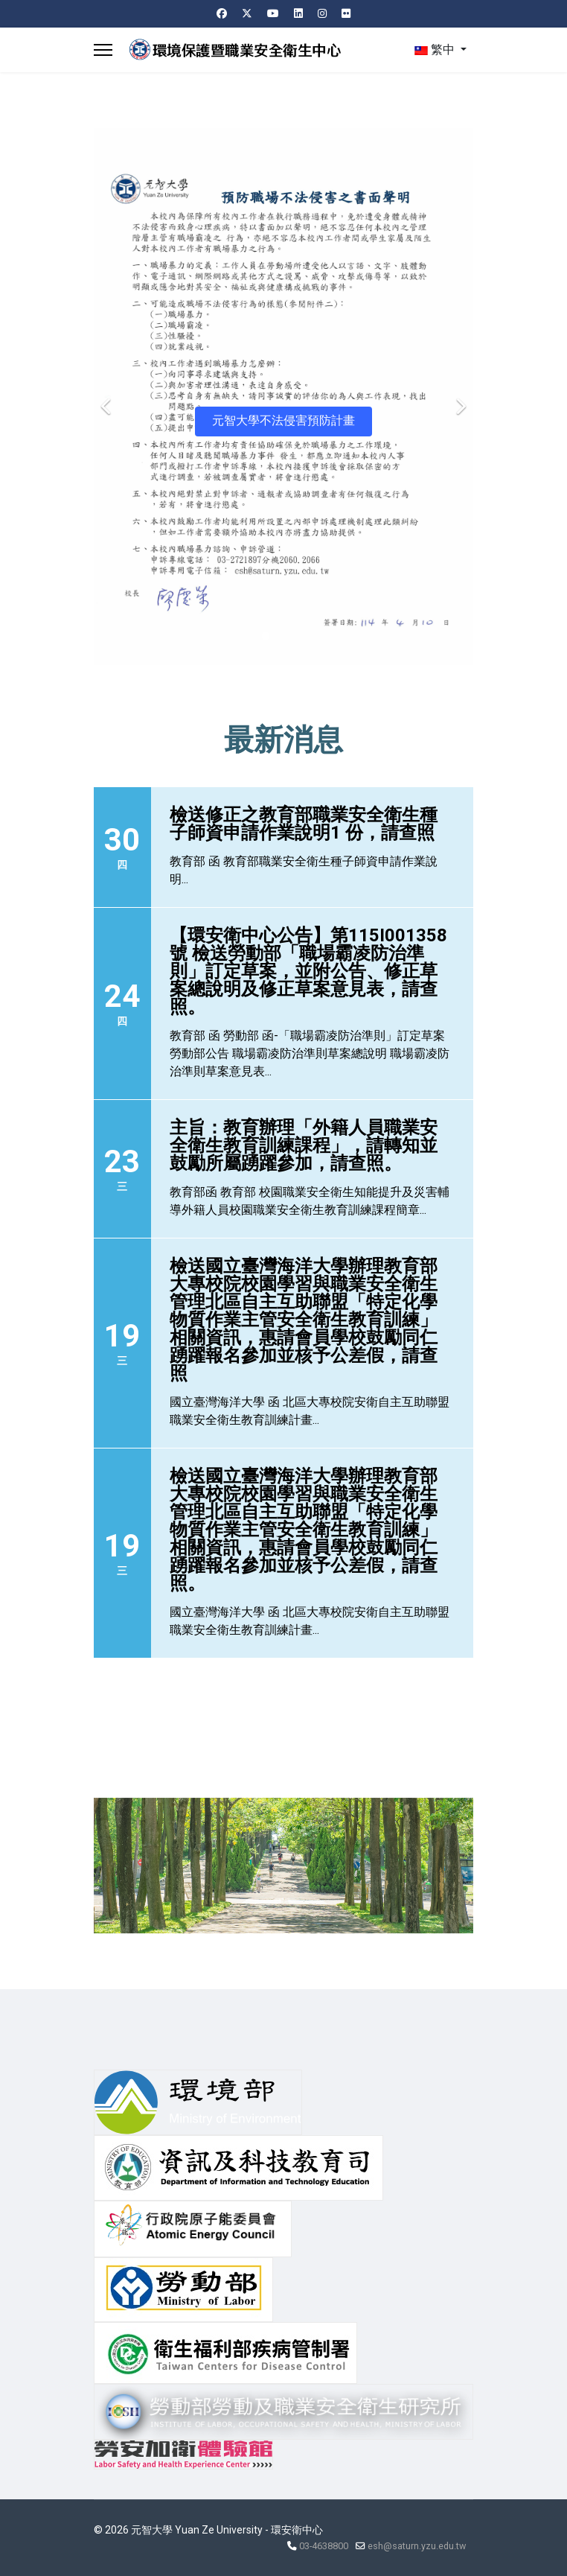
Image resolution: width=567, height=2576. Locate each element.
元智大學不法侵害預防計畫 (283, 420)
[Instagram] (322, 13)
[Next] (458, 396)
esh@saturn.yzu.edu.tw (417, 2545)
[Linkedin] (298, 13)
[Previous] (109, 396)
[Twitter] (247, 13)
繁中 (434, 49)
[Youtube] (273, 13)
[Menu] (103, 50)
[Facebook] (222, 13)
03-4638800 (323, 2545)
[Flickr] (346, 13)
